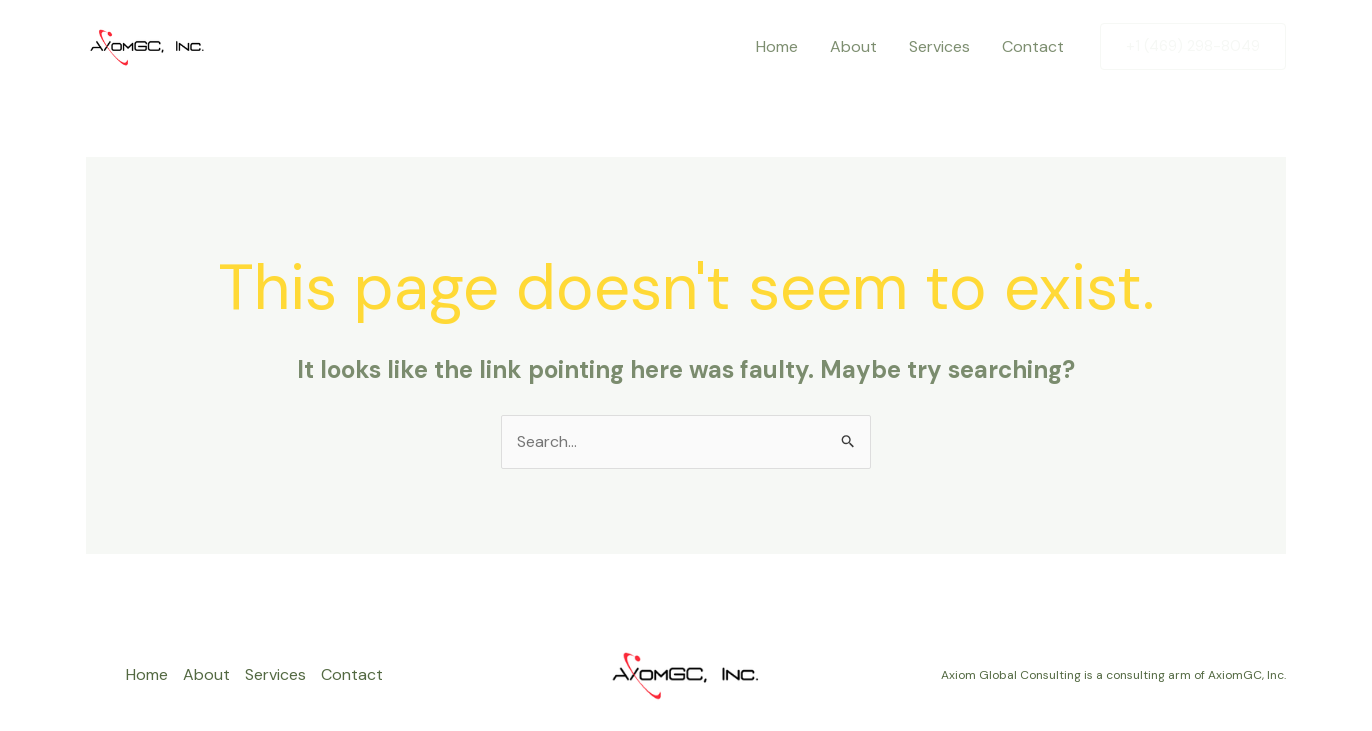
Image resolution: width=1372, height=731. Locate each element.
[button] (1193, 46)
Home (777, 46)
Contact (1033, 46)
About (853, 46)
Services (939, 46)
